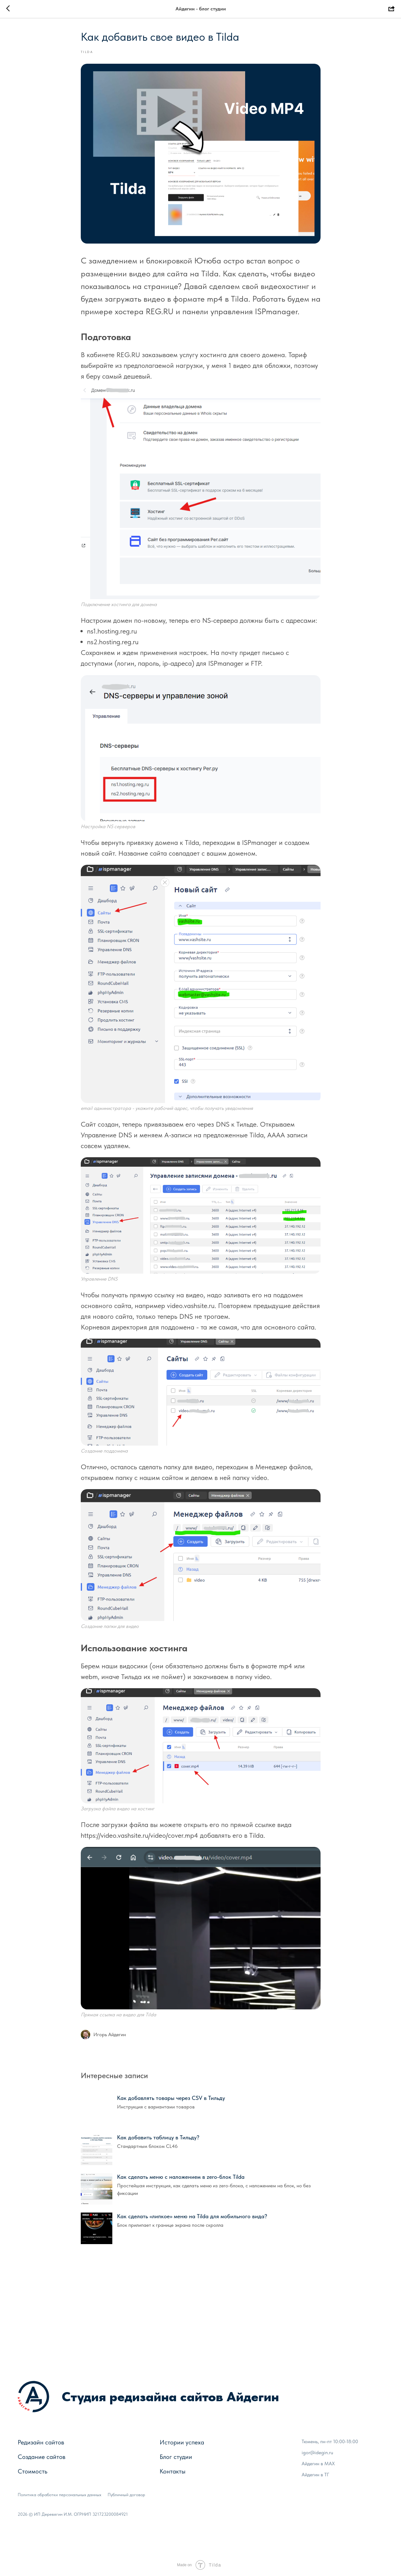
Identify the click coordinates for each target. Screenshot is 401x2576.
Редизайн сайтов (41, 2442)
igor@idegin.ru (317, 2452)
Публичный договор (126, 2494)
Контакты (173, 2471)
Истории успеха (182, 2442)
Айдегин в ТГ (315, 2475)
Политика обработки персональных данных (59, 2494)
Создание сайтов (41, 2457)
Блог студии (176, 2457)
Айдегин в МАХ (318, 2464)
